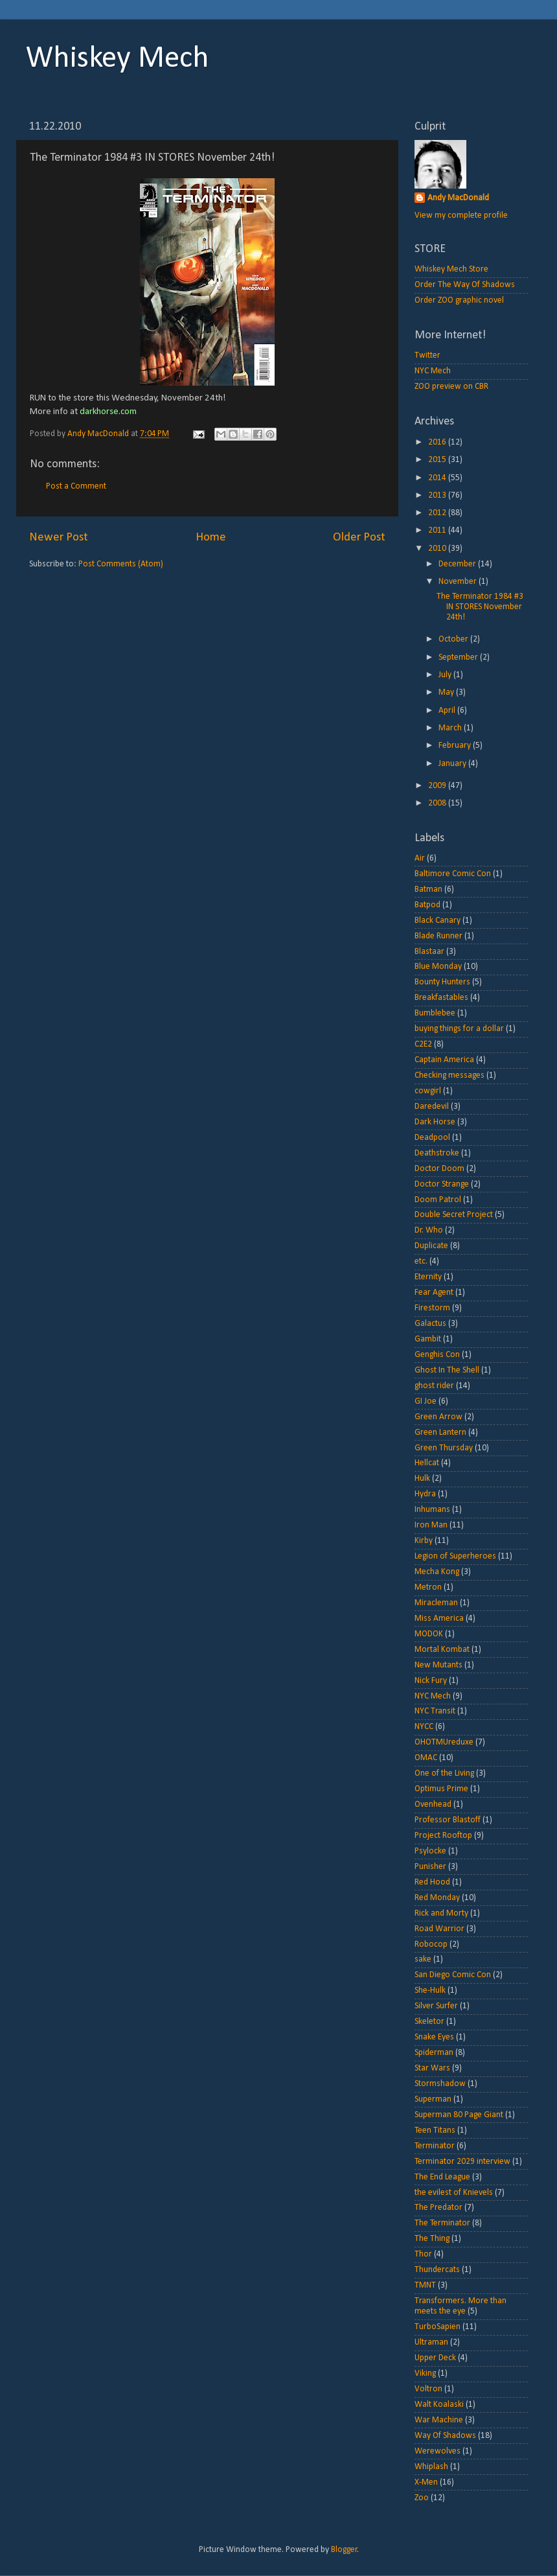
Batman (428, 889)
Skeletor (429, 2021)
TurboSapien (437, 2327)
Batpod (427, 905)
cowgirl (428, 1091)
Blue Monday (438, 966)
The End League (442, 2177)
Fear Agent (434, 1292)
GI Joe (426, 1401)
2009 (438, 786)
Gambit (428, 1339)
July (445, 675)
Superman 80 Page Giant (459, 2115)
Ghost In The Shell (447, 1370)
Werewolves (437, 2451)
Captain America (444, 1060)
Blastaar (429, 951)
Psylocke (430, 1851)
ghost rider (434, 1386)
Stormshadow (440, 2084)
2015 (438, 460)
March (451, 728)
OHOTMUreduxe (444, 1742)
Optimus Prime (441, 1789)
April (447, 710)
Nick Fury (431, 1681)
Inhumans (432, 1509)
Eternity (428, 1277)
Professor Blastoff (448, 1820)
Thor (423, 2254)
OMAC (426, 1758)
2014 (438, 478)
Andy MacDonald (458, 198)
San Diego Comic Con (453, 1975)
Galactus (430, 1323)
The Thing (432, 2238)
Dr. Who (429, 1230)
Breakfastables (441, 997)
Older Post (359, 537)
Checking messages (449, 1075)
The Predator (438, 2207)
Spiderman (434, 2052)
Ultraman (431, 2342)
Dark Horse (435, 1122)
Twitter (427, 355)
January (453, 764)
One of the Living (444, 1773)
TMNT (425, 2285)
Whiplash (431, 2467)
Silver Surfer (436, 2006)
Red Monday (437, 1898)
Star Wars (432, 2068)
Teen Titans (435, 2130)
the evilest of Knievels (454, 2192)
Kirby (424, 1541)
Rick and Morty (441, 1913)
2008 (438, 803)
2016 (438, 442)
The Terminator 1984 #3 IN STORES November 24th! (480, 606)
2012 (438, 513)
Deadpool (432, 1137)
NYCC (424, 1727)
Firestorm (432, 1308)
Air (420, 858)
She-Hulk (430, 1990)
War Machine (439, 2420)
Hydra (425, 1494)
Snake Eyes (434, 2037)
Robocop (431, 1944)
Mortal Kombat (442, 1649)
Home (211, 537)
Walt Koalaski (439, 2404)
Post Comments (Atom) (120, 564)
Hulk (422, 1478)
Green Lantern (440, 1432)
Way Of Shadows (445, 2435)
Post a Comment (76, 486)
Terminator (435, 2146)
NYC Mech (433, 371)
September (459, 657)
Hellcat (427, 1463)
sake (423, 1959)
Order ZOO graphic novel (459, 300)
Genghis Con (437, 1355)
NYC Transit (435, 1711)
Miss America (439, 1618)
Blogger (344, 2550)
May (447, 692)
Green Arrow (438, 1417)
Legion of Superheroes (455, 1556)
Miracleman (436, 1603)
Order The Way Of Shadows (465, 285)
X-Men (426, 2482)
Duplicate (431, 1246)
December (458, 564)
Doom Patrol (438, 1200)
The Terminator (442, 2223)
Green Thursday (444, 1448)
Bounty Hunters (442, 982)
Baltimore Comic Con (453, 874)
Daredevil (432, 1106)
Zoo (422, 2498)
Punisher (430, 1866)
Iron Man (431, 1525)
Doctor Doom (439, 1169)
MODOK (429, 1634)
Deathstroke (437, 1153)
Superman (433, 2099)
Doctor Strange (442, 1184)
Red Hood (432, 1882)
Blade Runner (438, 936)
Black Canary (437, 920)
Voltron (428, 2389)
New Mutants (438, 1665)
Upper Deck (435, 2358)
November (458, 581)
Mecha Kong (437, 1572)
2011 (438, 530)
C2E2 (423, 1044)
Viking (425, 2373)
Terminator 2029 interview (462, 2161)
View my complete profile (461, 215)
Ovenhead (433, 1804)
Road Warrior (439, 1929)
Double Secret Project (454, 1215)
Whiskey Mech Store (451, 269)
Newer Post (58, 537)
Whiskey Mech (117, 59)
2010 (438, 548)
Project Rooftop (443, 1835)
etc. (421, 1261)
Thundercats (437, 2270)
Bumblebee (435, 1013)
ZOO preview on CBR (451, 386)
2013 (438, 495)
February (455, 745)
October (454, 639)
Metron (428, 1587)
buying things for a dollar (459, 1029)
